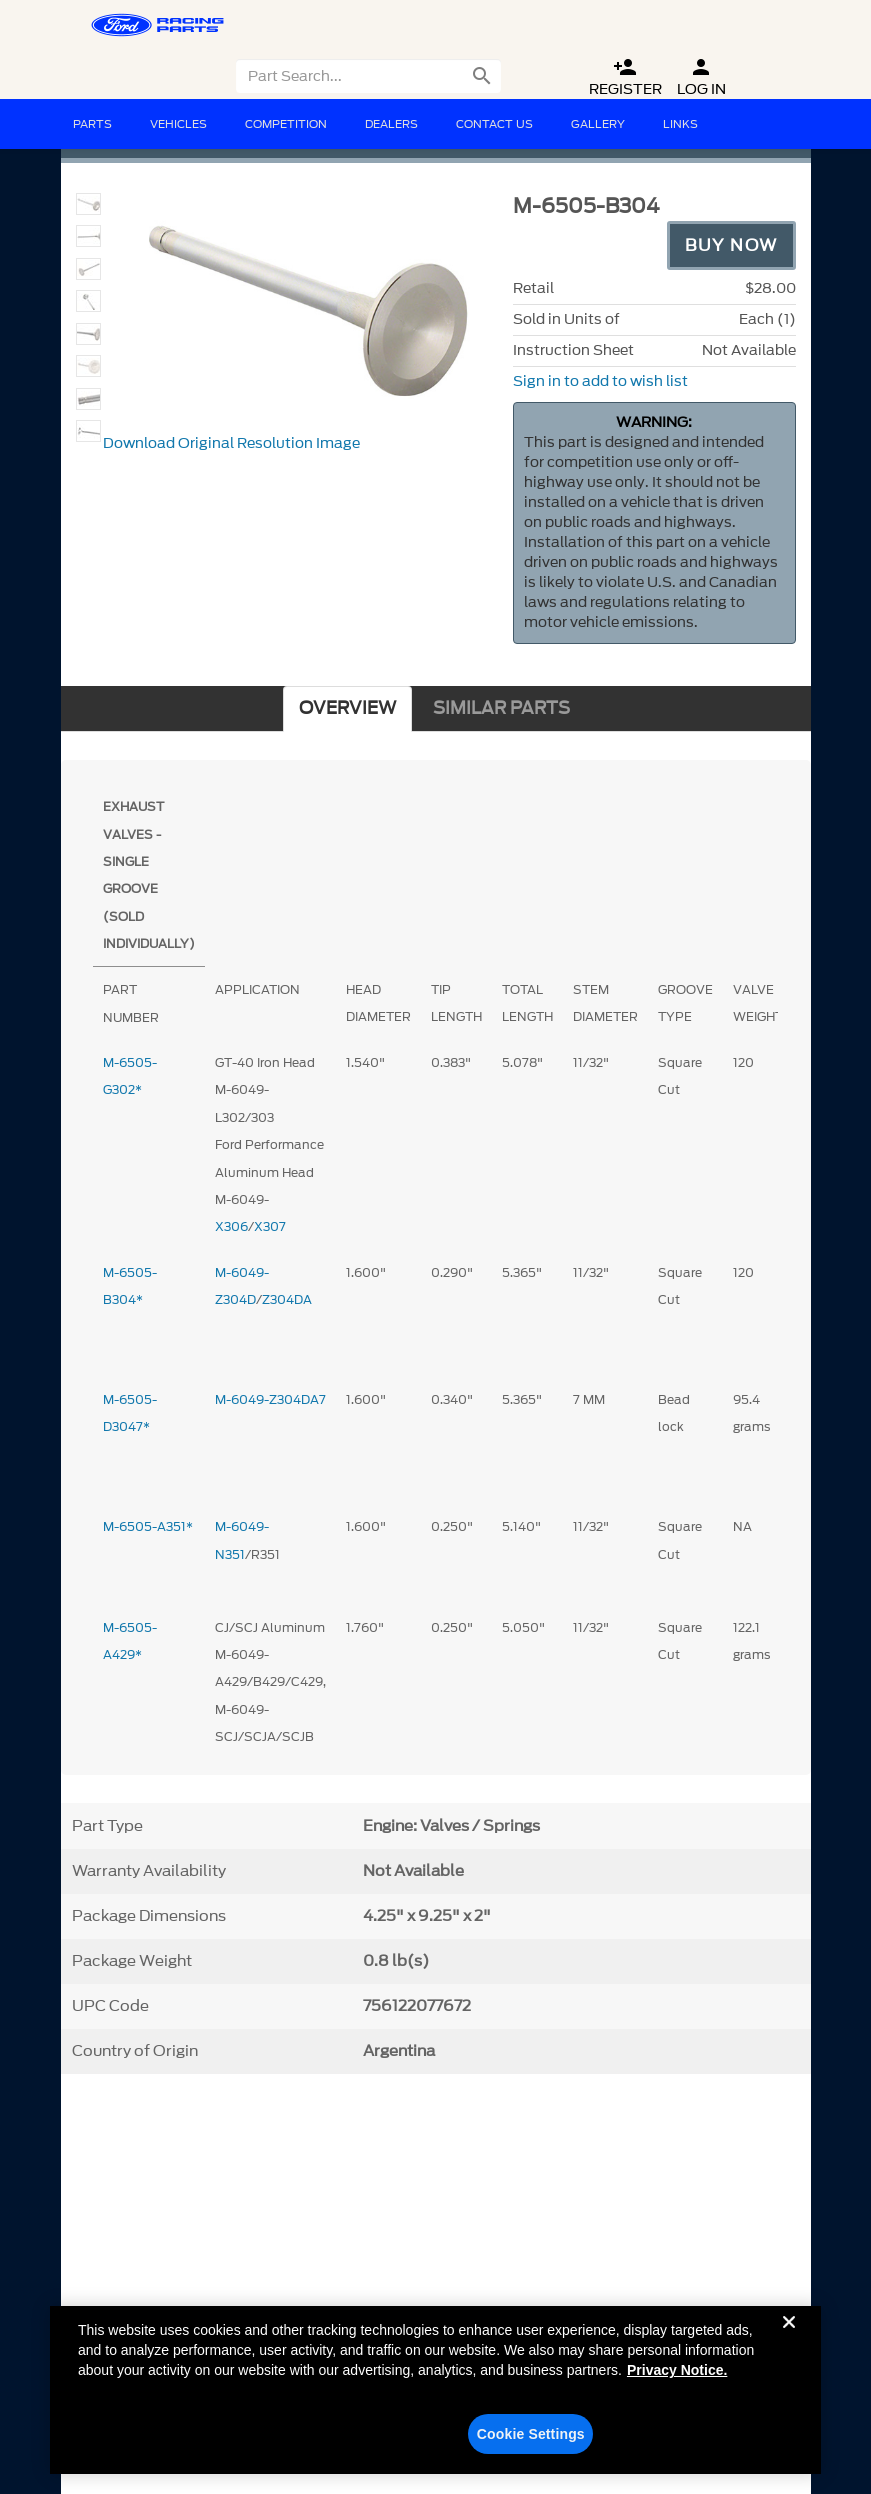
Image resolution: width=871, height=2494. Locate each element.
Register (625, 77)
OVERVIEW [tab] (347, 708)
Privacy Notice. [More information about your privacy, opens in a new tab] (677, 2380)
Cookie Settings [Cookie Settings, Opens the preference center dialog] (531, 2444)
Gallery (598, 124)
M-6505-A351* (148, 1526)
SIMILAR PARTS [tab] (501, 708)
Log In (701, 77)
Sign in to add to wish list (600, 381)
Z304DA (287, 1299)
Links (680, 124)
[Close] (789, 2348)
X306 (231, 1226)
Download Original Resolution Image (231, 443)
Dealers (391, 124)
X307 (270, 1226)
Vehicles (178, 124)
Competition (286, 124)
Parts (92, 124)
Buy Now (731, 245)
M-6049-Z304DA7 (270, 1399)
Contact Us (494, 124)
